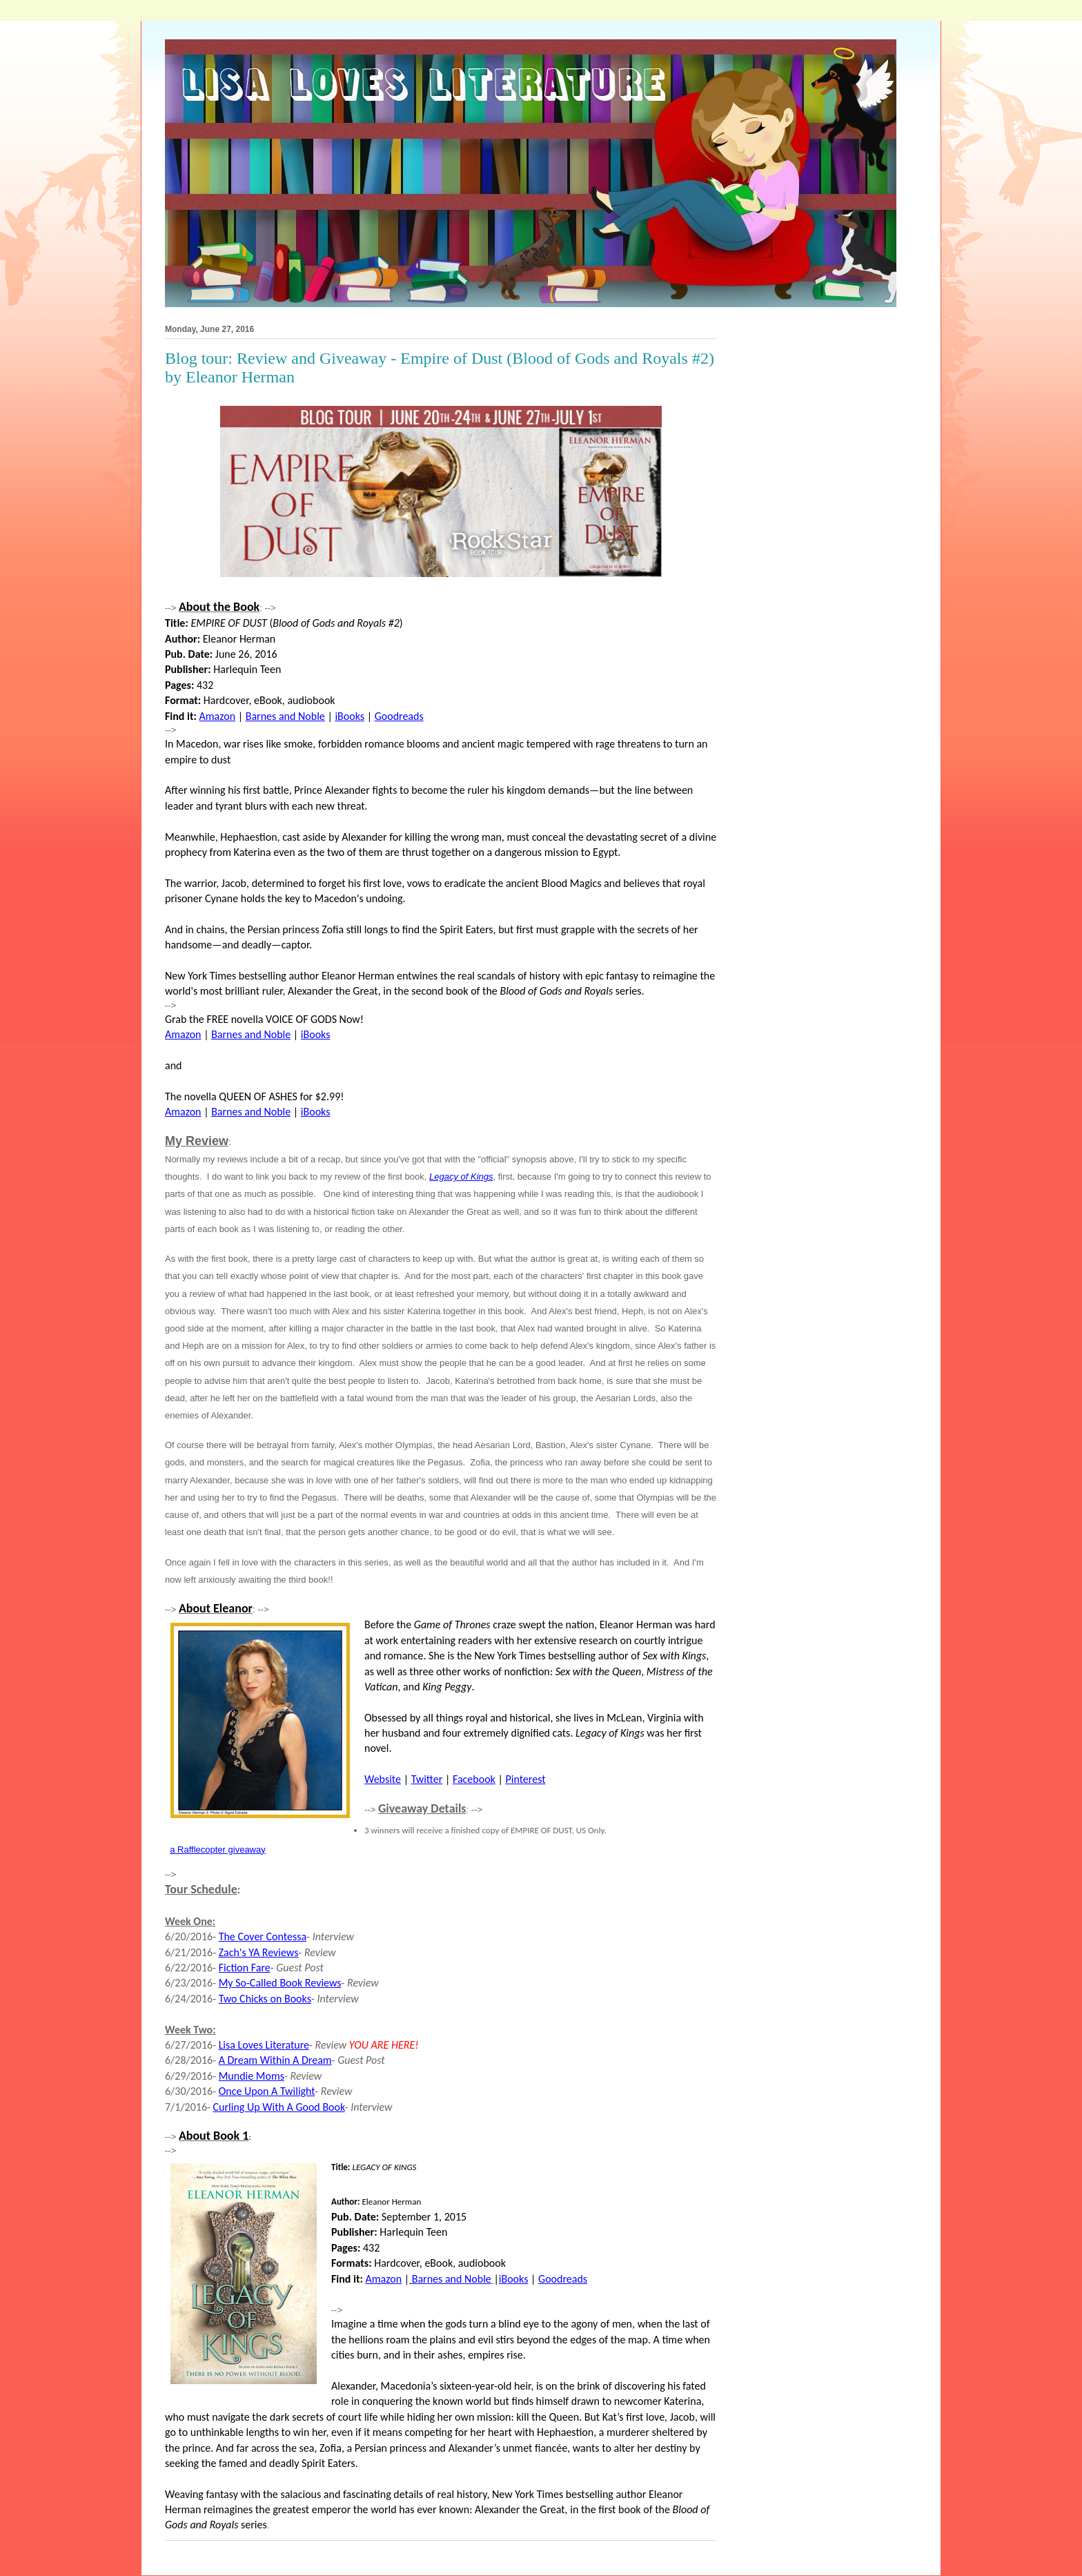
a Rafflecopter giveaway (218, 1849)
